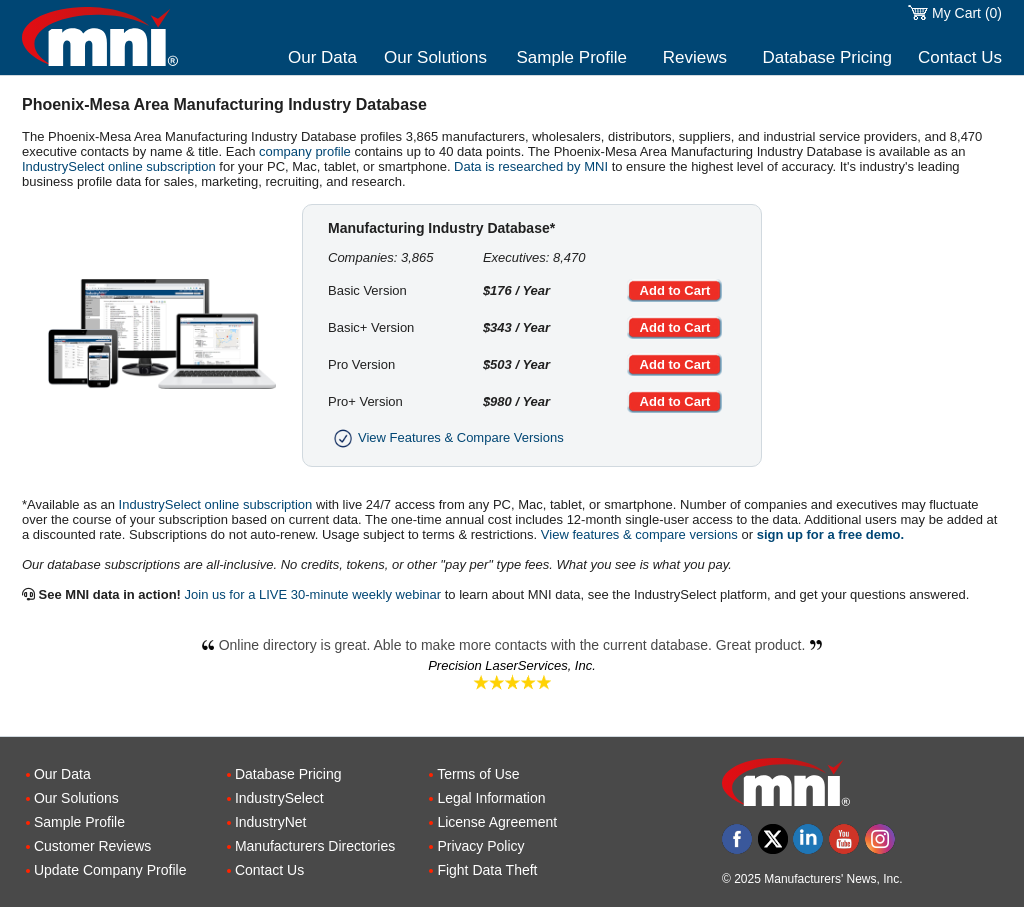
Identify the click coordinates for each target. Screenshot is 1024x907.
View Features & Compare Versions (446, 437)
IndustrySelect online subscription (119, 166)
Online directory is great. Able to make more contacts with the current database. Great (512, 645)
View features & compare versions (639, 534)
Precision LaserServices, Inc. (512, 665)
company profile (305, 151)
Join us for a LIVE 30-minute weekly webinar (313, 594)
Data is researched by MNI (531, 166)
